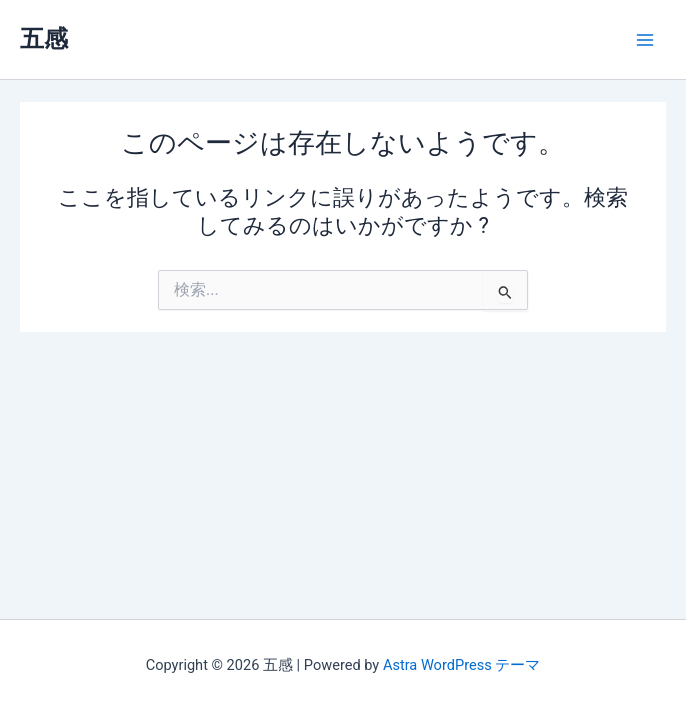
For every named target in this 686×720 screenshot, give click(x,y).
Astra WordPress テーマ (461, 665)
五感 (44, 39)
